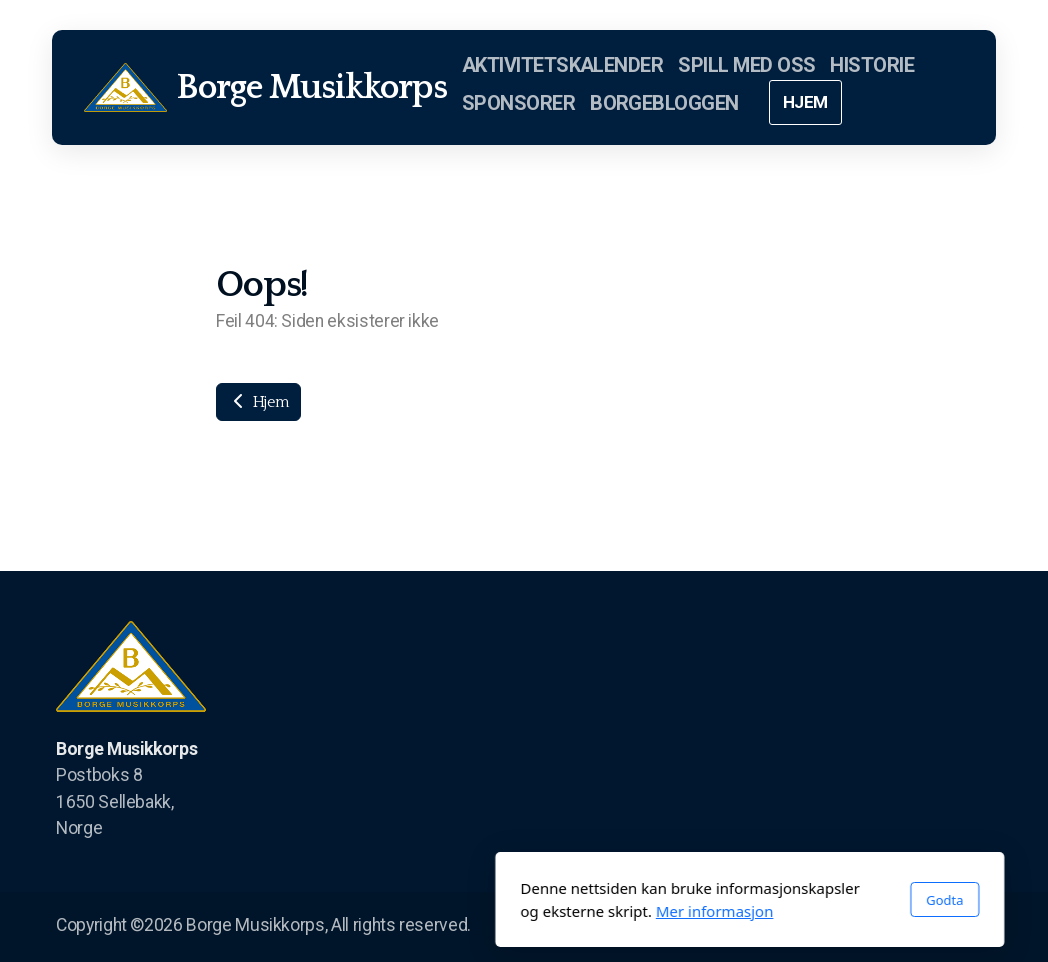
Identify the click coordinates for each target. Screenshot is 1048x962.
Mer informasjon (489, 911)
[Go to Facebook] (857, 927)
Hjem (258, 402)
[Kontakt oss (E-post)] (977, 927)
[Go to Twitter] (887, 927)
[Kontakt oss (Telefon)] (947, 927)
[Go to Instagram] (917, 927)
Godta (718, 900)
